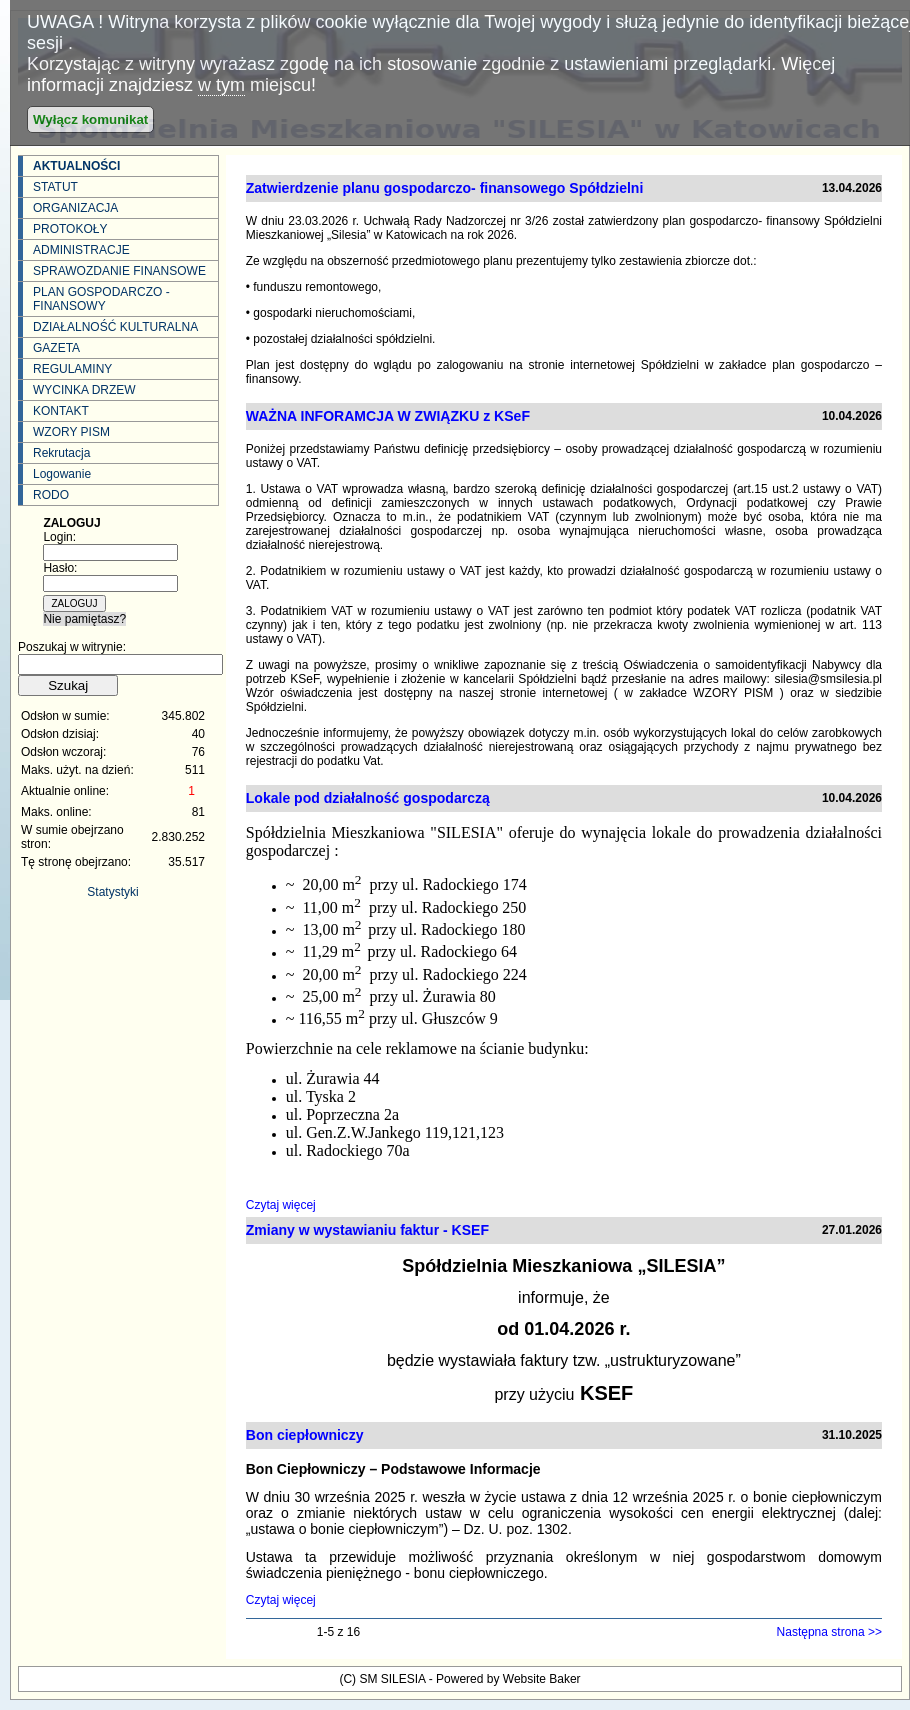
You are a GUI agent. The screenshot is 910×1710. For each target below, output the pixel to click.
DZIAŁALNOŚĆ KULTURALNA (115, 327)
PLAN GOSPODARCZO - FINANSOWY (101, 299)
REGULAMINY (72, 369)
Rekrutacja (61, 453)
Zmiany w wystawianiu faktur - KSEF (367, 1230)
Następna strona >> (829, 1632)
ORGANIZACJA (75, 208)
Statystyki (112, 892)
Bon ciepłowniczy (305, 1435)
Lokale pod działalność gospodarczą (368, 798)
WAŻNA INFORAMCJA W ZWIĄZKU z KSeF (388, 416)
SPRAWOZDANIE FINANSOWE (119, 271)
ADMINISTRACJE (81, 250)
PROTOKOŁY (70, 229)
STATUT (55, 187)
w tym (221, 85)
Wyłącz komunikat (90, 119)
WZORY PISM (71, 432)
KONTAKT (61, 411)
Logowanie (62, 474)
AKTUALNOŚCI (76, 166)
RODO (51, 495)
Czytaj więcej (281, 1205)
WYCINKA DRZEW (84, 390)
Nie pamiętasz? (84, 619)
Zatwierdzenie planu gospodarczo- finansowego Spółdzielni (445, 188)
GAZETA (56, 348)
